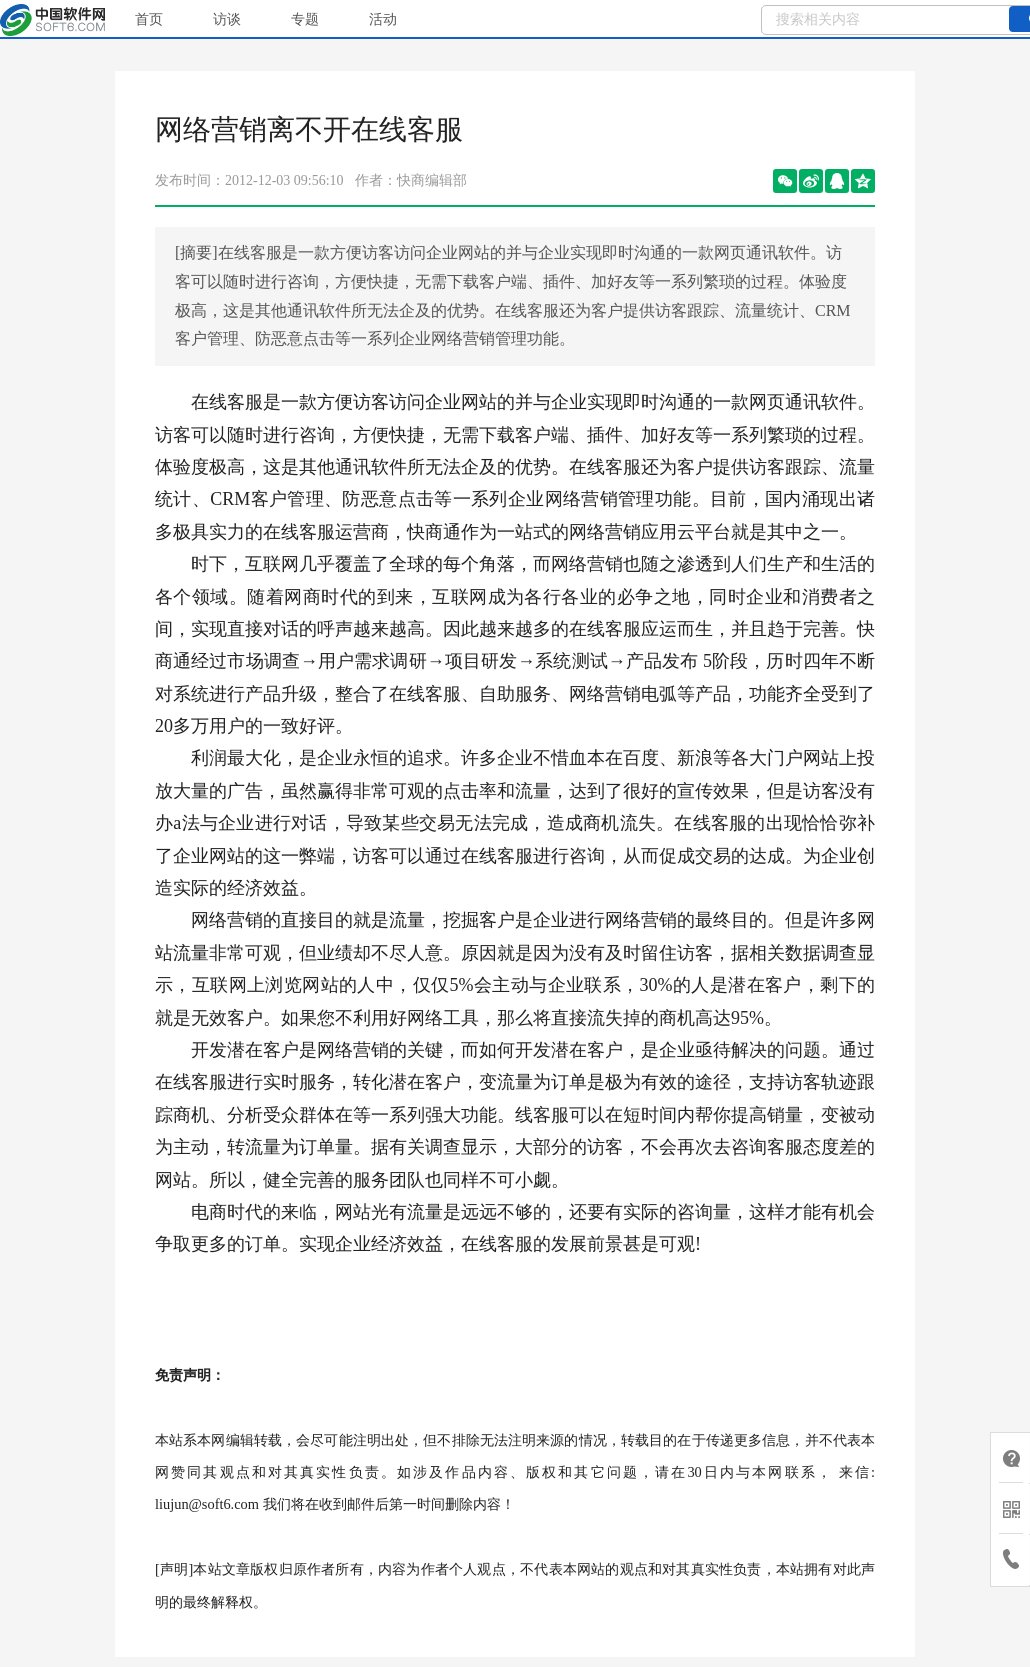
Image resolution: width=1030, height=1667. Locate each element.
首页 (149, 19)
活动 (383, 19)
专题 (305, 19)
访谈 (227, 19)
